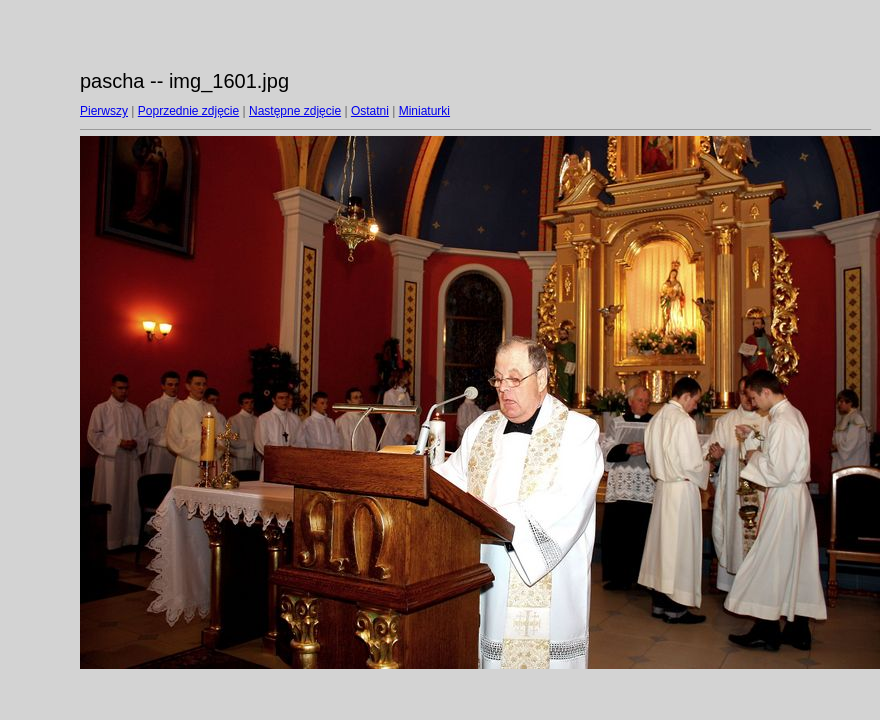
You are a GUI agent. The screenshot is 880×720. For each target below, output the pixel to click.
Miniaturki (424, 111)
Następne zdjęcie (295, 111)
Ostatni (370, 111)
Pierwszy (104, 111)
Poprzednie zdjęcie (188, 111)
